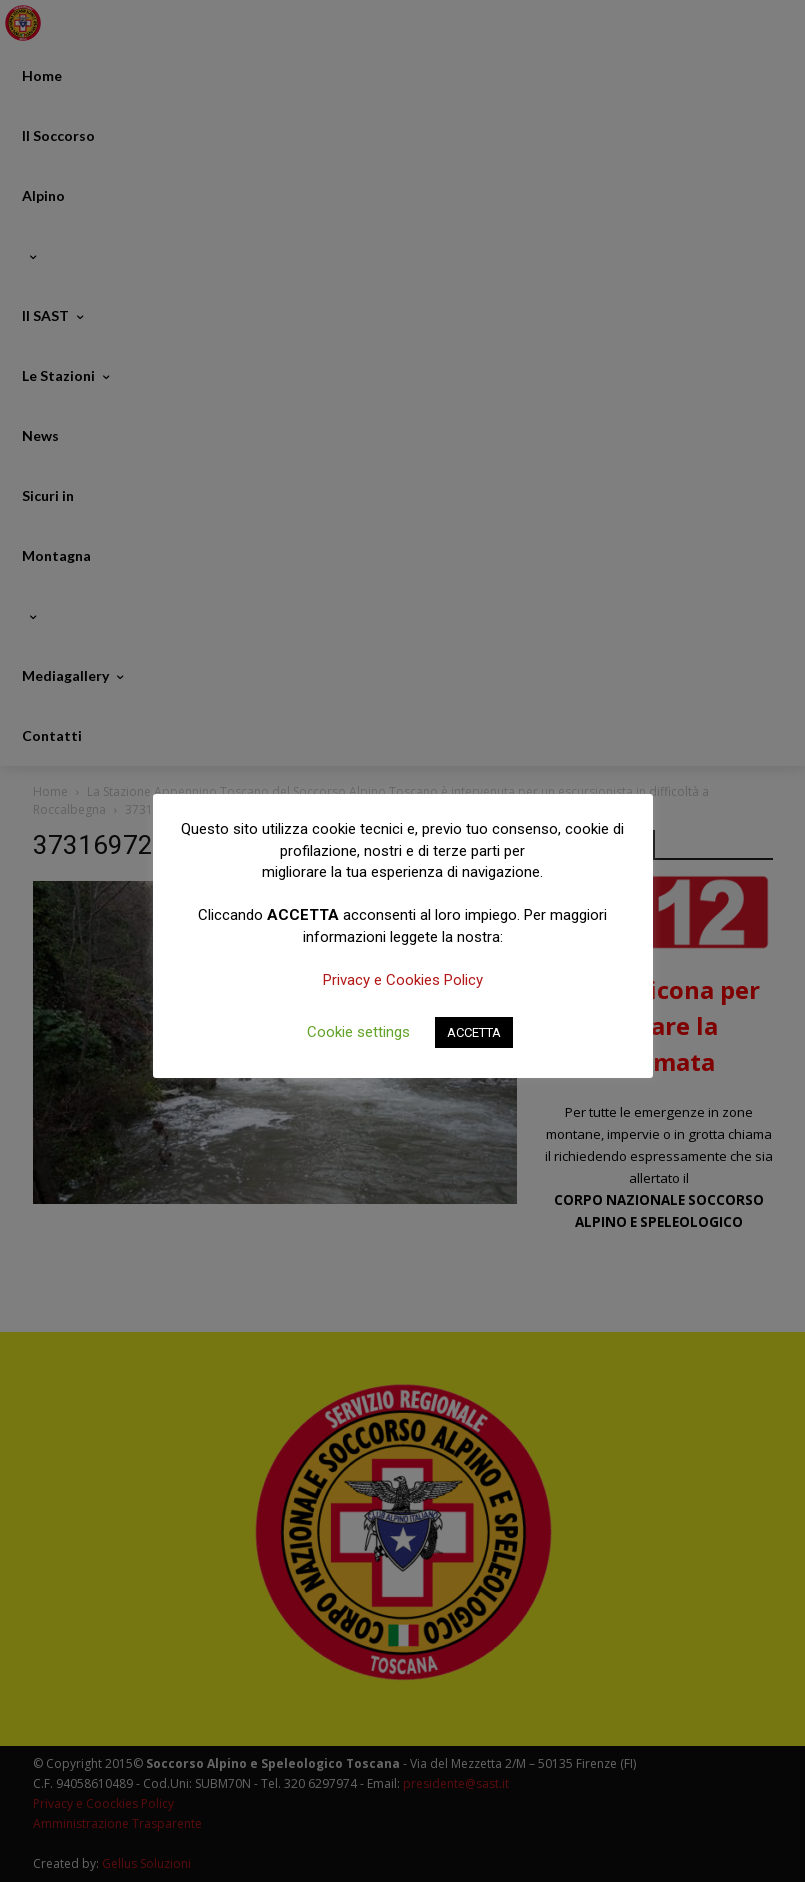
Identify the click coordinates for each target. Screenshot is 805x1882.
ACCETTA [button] (474, 1032)
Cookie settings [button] (358, 1032)
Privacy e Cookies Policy (403, 980)
